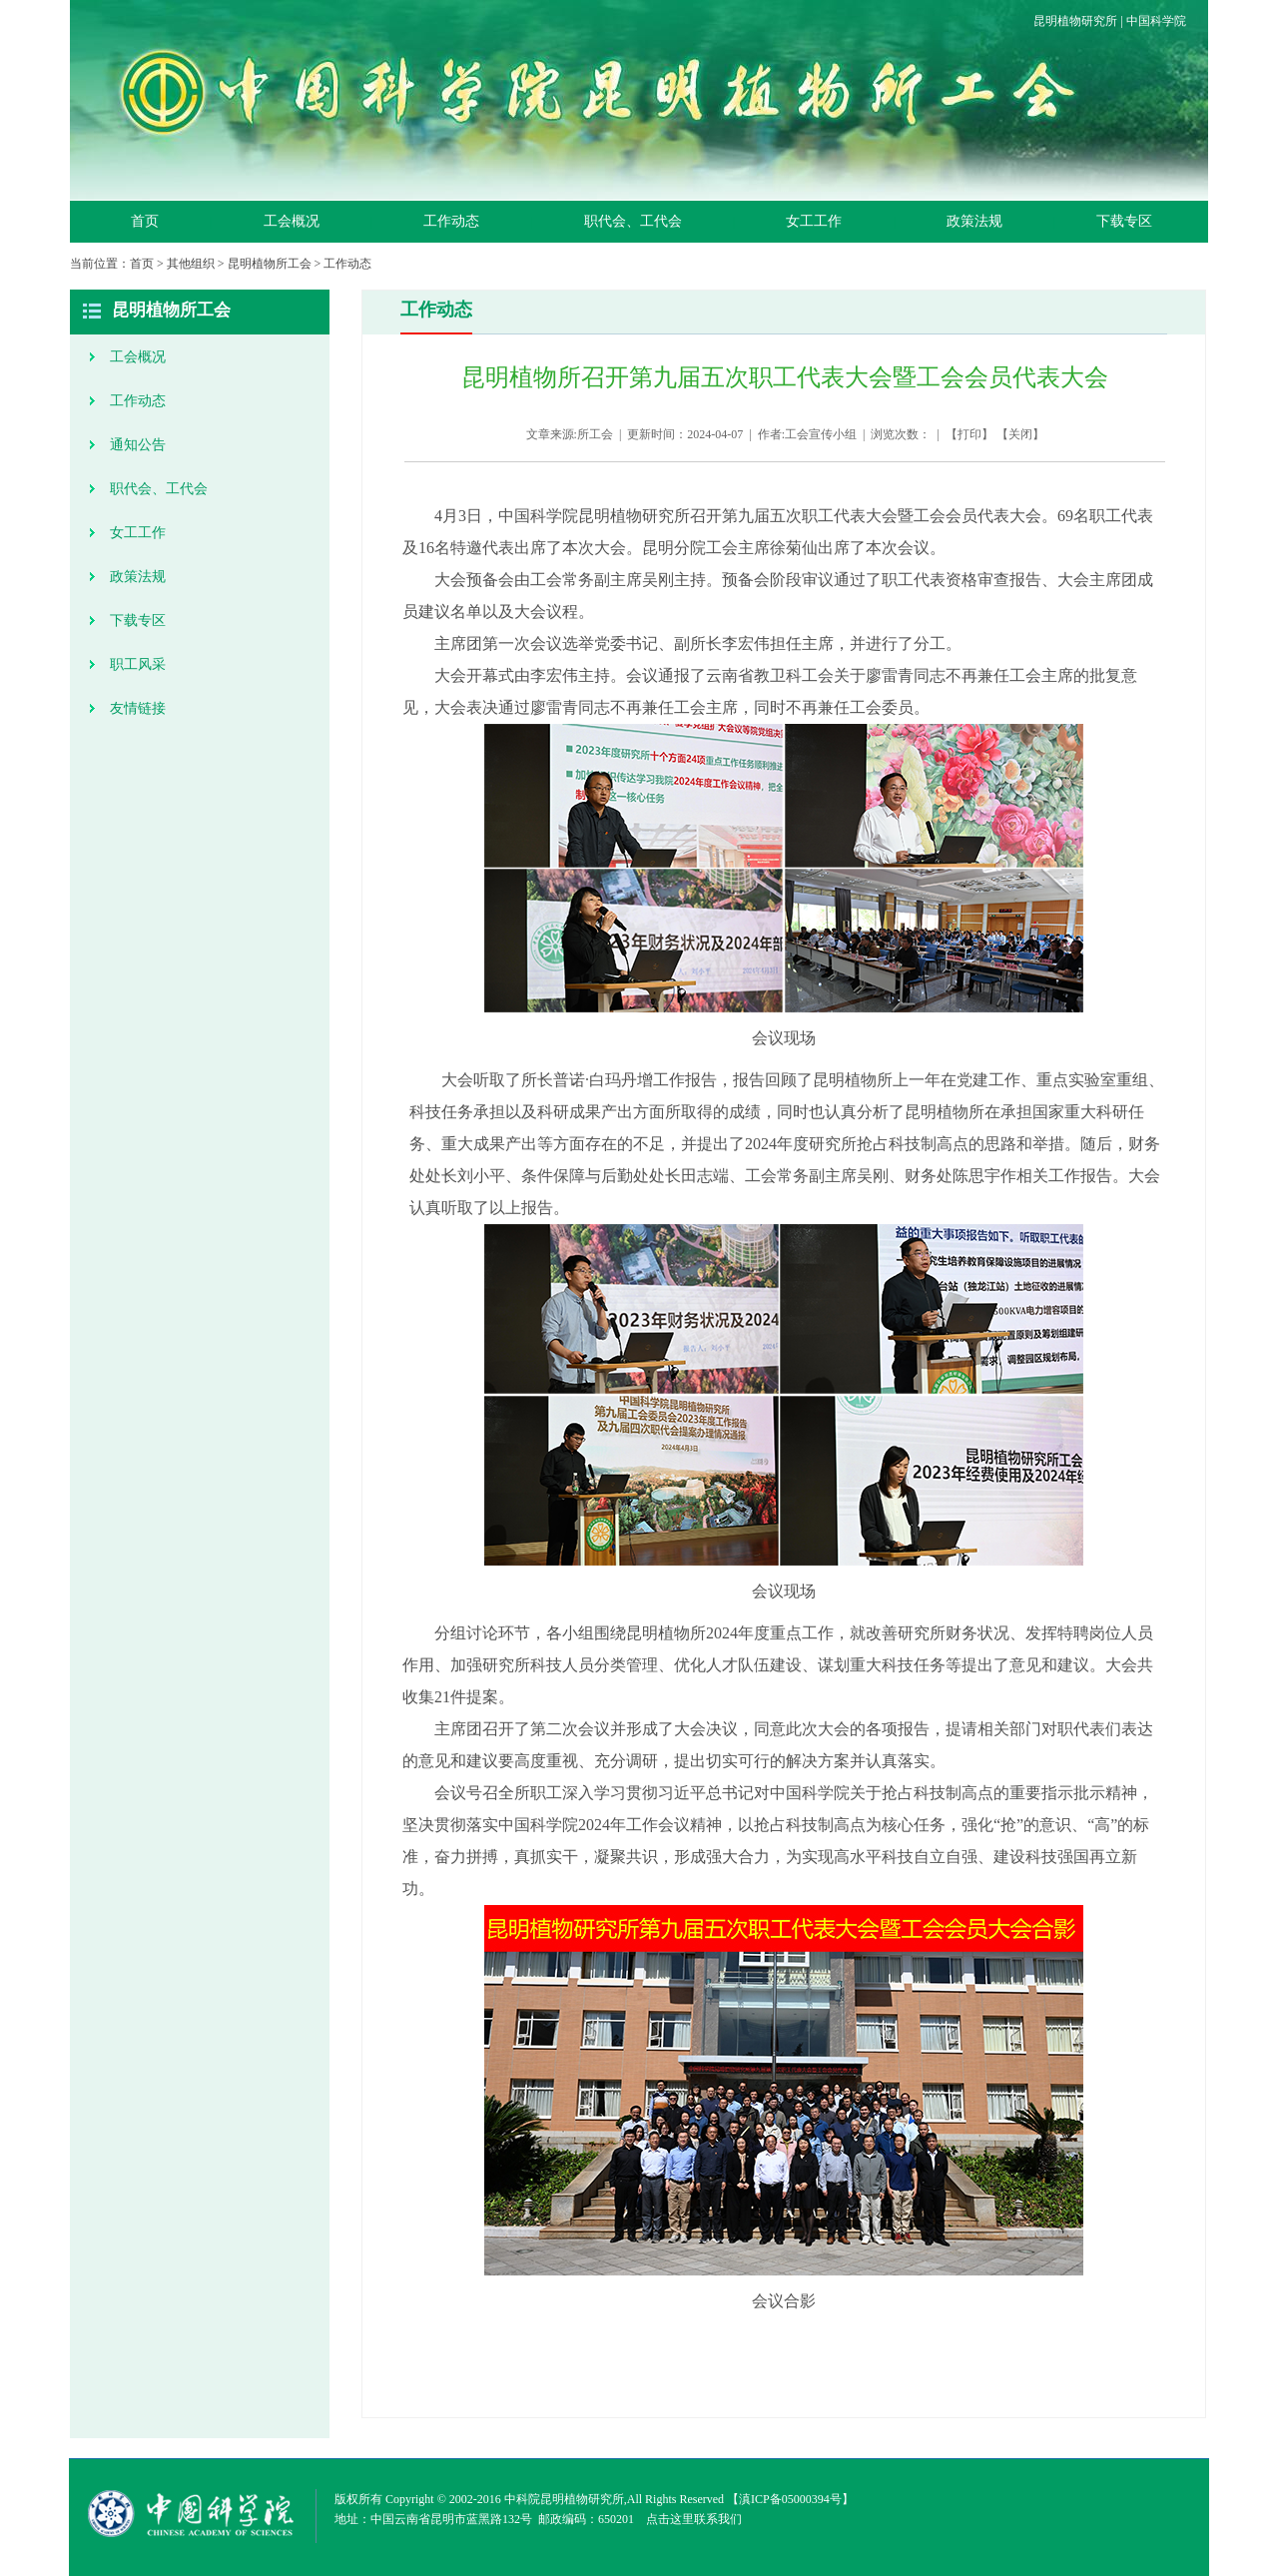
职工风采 (138, 664)
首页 (145, 221)
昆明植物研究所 (1075, 21)
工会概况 (292, 221)
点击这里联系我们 (694, 2519)
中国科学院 (1156, 21)
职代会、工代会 (633, 221)
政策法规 (974, 221)
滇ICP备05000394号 (790, 2499)
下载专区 (1124, 221)
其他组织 (191, 264)
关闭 (1020, 434)
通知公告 (138, 444)
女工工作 (814, 221)
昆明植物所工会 (270, 264)
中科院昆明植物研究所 (564, 2499)
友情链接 (138, 708)
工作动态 (451, 221)
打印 (969, 434)
